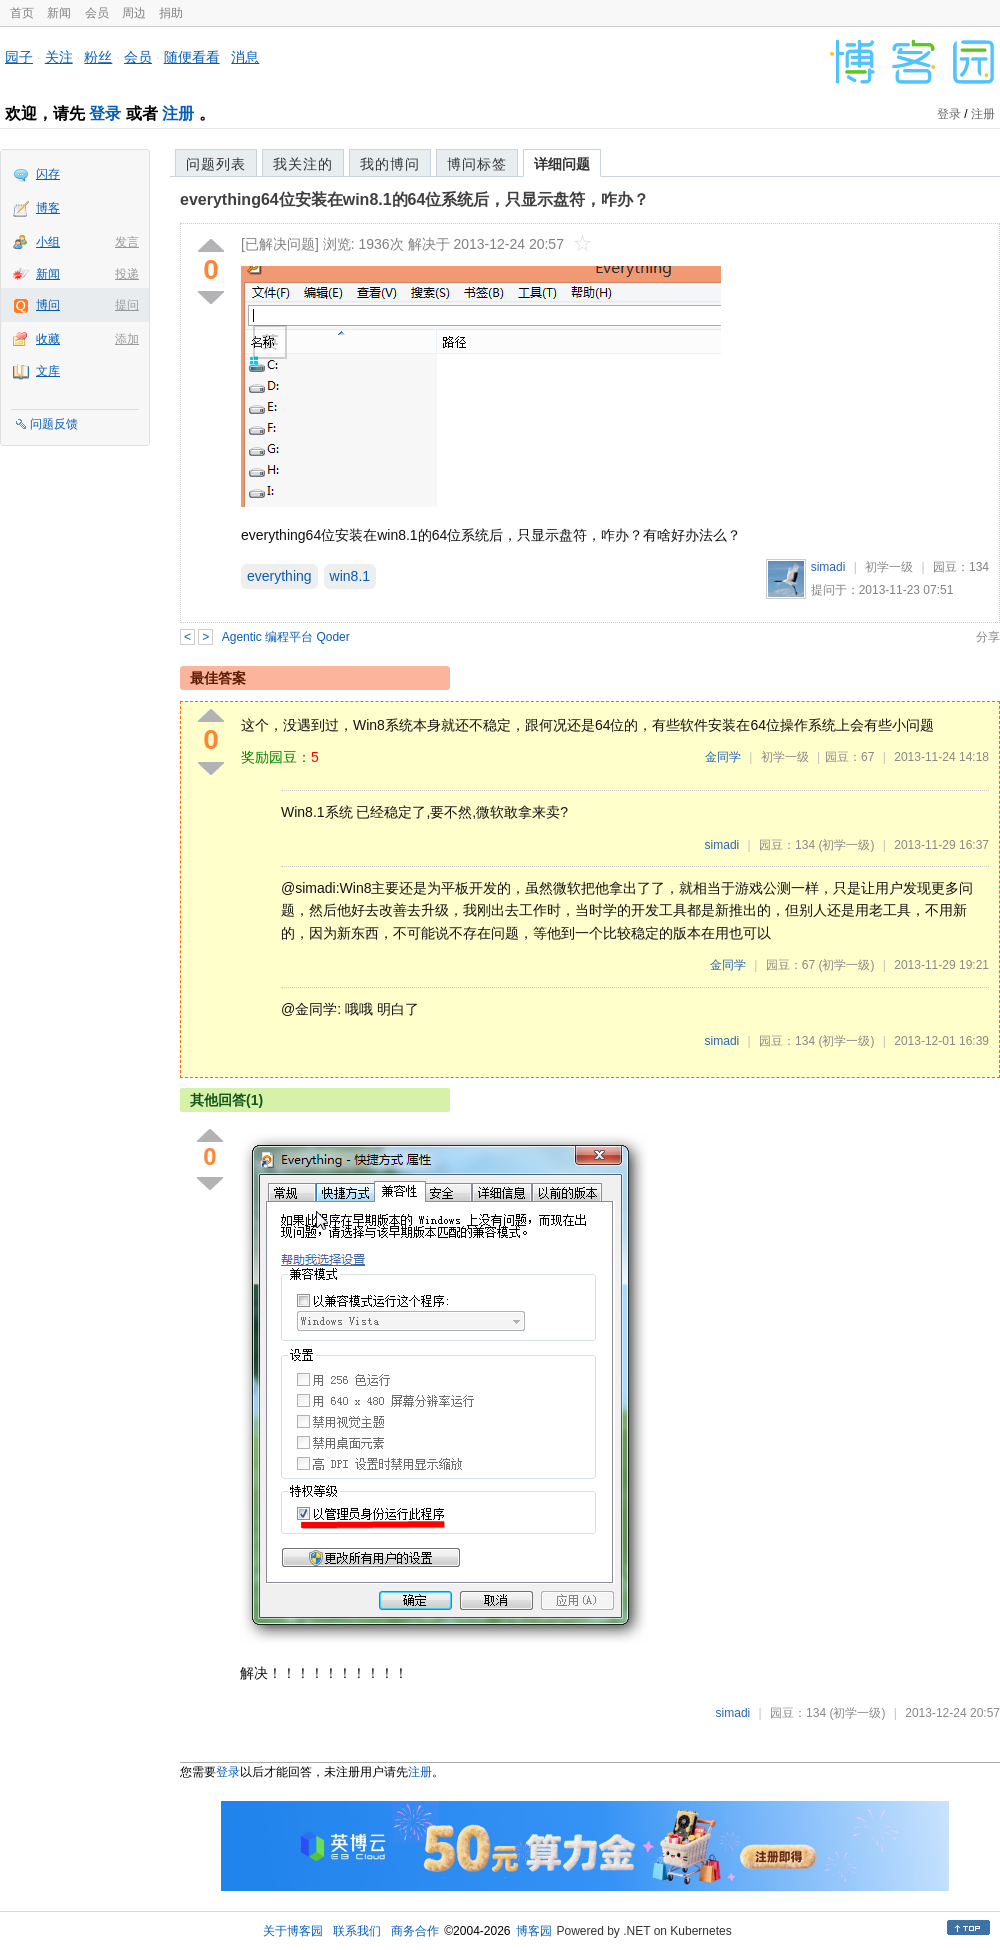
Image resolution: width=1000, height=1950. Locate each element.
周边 (134, 13)
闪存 (48, 174)
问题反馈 (54, 424)
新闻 (59, 13)
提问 (127, 305)
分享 (988, 637)
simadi (828, 567)
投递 (127, 274)
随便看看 (192, 57)
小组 (48, 242)
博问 (48, 305)
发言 (127, 242)
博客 (48, 208)
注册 (178, 113)
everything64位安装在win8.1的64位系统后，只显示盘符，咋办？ (414, 199)
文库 (48, 371)
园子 (19, 57)
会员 (97, 13)
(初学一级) (846, 845)
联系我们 (357, 1931)
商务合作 (415, 1931)
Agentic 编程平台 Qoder (286, 637)
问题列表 (216, 164)
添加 (127, 339)
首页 (22, 13)
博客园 (534, 1931)
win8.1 (350, 576)
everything (279, 576)
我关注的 (303, 164)
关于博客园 (293, 1931)
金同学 (723, 757)
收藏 (48, 339)
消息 (245, 57)
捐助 (171, 13)
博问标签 (477, 164)
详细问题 (562, 164)
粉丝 (98, 57)
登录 (105, 113)
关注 (59, 57)
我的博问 (390, 164)
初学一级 (889, 567)
